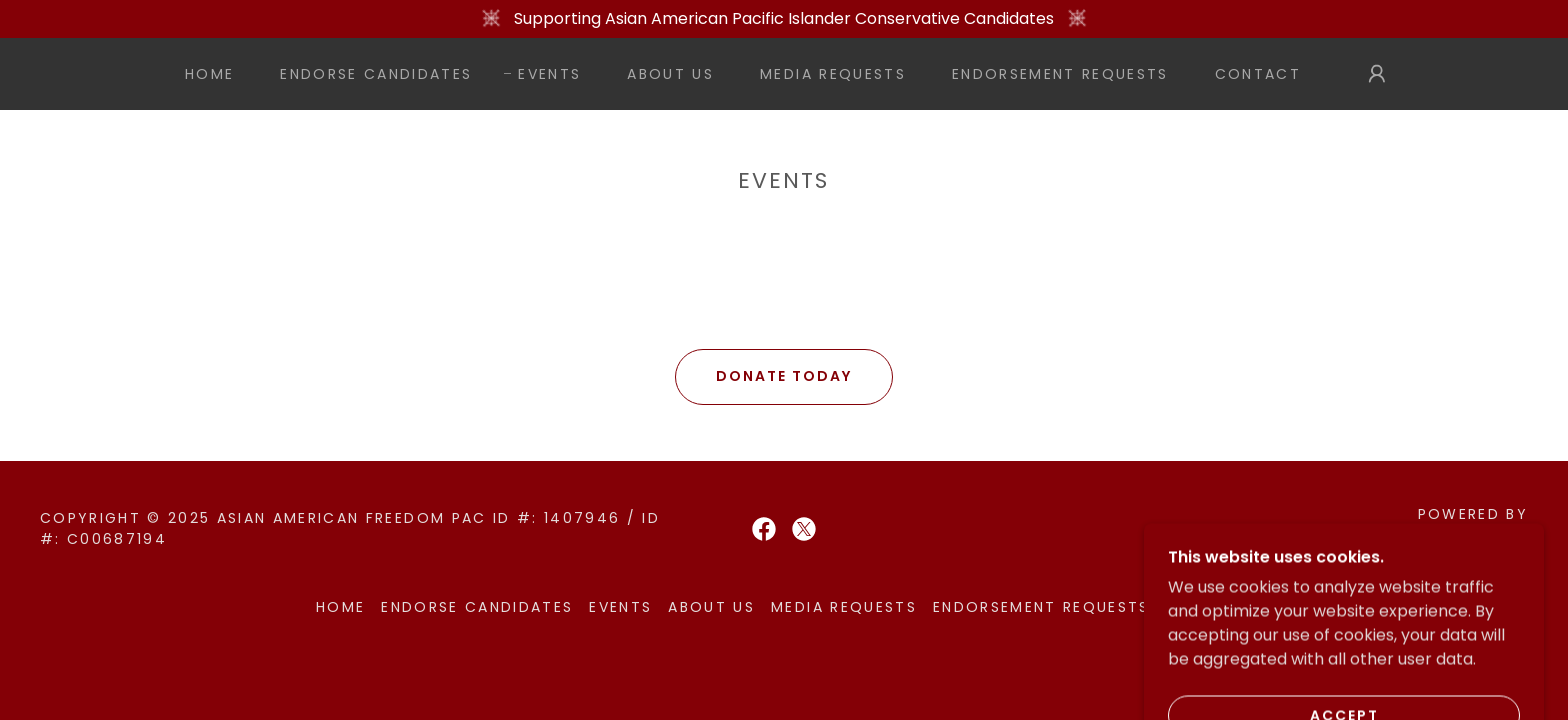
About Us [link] (670, 74)
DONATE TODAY (784, 376)
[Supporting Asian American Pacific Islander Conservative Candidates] (784, 19)
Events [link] (549, 74)
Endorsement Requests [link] (1060, 74)
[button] (1377, 74)
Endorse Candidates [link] (376, 74)
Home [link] (209, 74)
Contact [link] (1258, 74)
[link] (764, 529)
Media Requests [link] (833, 74)
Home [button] (340, 607)
